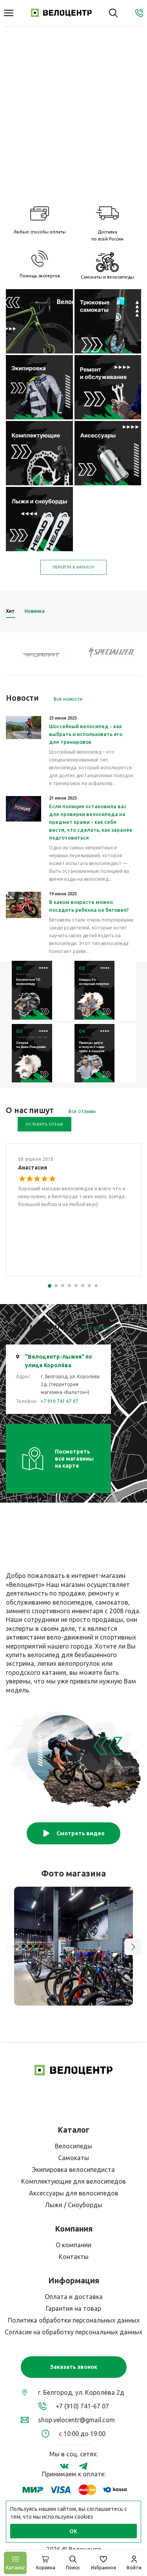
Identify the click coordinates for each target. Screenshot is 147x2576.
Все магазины (100, 1327)
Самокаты (73, 2157)
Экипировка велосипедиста (73, 2169)
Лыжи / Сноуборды (73, 2204)
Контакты (74, 2256)
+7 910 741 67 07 (59, 1401)
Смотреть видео (73, 1833)
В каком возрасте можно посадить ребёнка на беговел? (89, 906)
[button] (133, 1946)
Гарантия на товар (73, 2308)
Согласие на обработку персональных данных (73, 2332)
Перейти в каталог (74, 567)
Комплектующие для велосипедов (73, 2181)
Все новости (68, 698)
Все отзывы (82, 1111)
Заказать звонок (73, 2367)
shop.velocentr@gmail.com (76, 2419)
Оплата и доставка (74, 2296)
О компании (73, 2244)
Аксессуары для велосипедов (73, 2193)
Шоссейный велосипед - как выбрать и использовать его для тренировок (85, 734)
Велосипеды (73, 2146)
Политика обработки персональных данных (74, 2320)
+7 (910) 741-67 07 (82, 2406)
